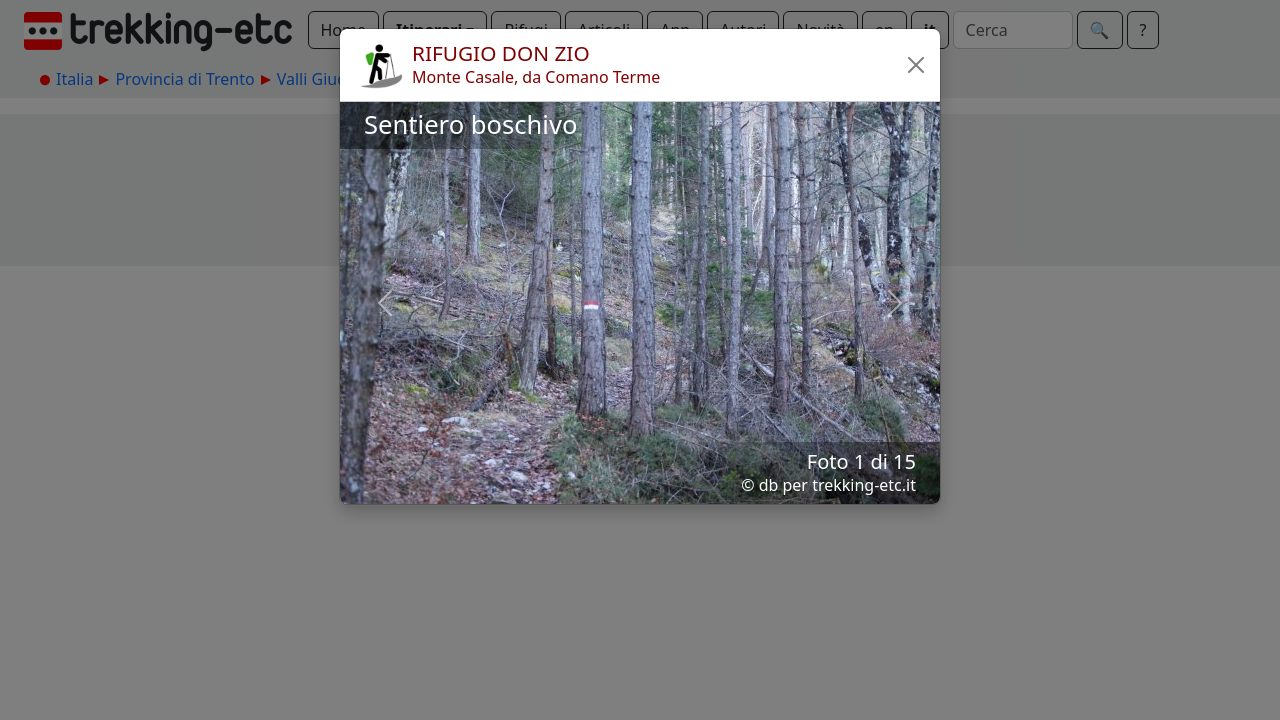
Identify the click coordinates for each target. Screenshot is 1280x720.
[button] (916, 65)
